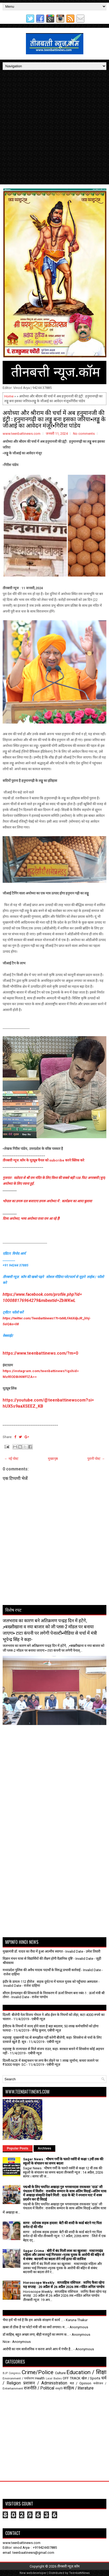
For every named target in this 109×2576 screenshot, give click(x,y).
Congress (15, 2373)
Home (8, 396)
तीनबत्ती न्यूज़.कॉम (68, 2566)
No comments (84, 434)
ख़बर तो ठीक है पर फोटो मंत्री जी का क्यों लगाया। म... (35, 2327)
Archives (44, 2148)
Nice (6, 2342)
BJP (5, 2373)
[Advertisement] (54, 127)
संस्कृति (59, 2388)
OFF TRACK (71, 2378)
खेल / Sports (90, 2378)
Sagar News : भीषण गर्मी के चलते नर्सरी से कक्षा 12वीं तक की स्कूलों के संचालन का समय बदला (63, 2161)
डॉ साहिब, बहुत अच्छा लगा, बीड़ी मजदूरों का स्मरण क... (36, 2334)
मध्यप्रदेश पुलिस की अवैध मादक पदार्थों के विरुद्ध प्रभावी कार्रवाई (41, 1970)
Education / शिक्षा (86, 2372)
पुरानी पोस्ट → (96, 1459)
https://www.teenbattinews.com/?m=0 (40, 1353)
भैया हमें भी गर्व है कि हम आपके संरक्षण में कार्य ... (33, 2320)
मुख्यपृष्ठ (53, 1459)
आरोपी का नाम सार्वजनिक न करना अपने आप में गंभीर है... (38, 2349)
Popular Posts (17, 2148)
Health (40, 2378)
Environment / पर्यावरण (18, 2378)
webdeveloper (36, 2573)
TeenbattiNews (79, 2573)
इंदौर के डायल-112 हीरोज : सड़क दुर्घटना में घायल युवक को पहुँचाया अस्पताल (50, 1982)
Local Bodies (54, 2378)
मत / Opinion (80, 2383)
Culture (60, 2373)
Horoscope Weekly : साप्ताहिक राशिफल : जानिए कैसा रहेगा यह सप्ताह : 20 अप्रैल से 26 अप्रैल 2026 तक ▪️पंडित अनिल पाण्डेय (64, 2285)
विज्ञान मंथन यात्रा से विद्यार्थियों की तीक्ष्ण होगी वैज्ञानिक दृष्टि (38, 1959)
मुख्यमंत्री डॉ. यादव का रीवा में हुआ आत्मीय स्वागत (33, 1951)
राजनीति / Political (39, 2388)
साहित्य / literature (78, 2388)
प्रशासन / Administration (45, 2383)
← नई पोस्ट (11, 1459)
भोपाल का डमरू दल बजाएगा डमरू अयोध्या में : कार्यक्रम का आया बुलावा (47, 1201)
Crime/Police (37, 2372)
